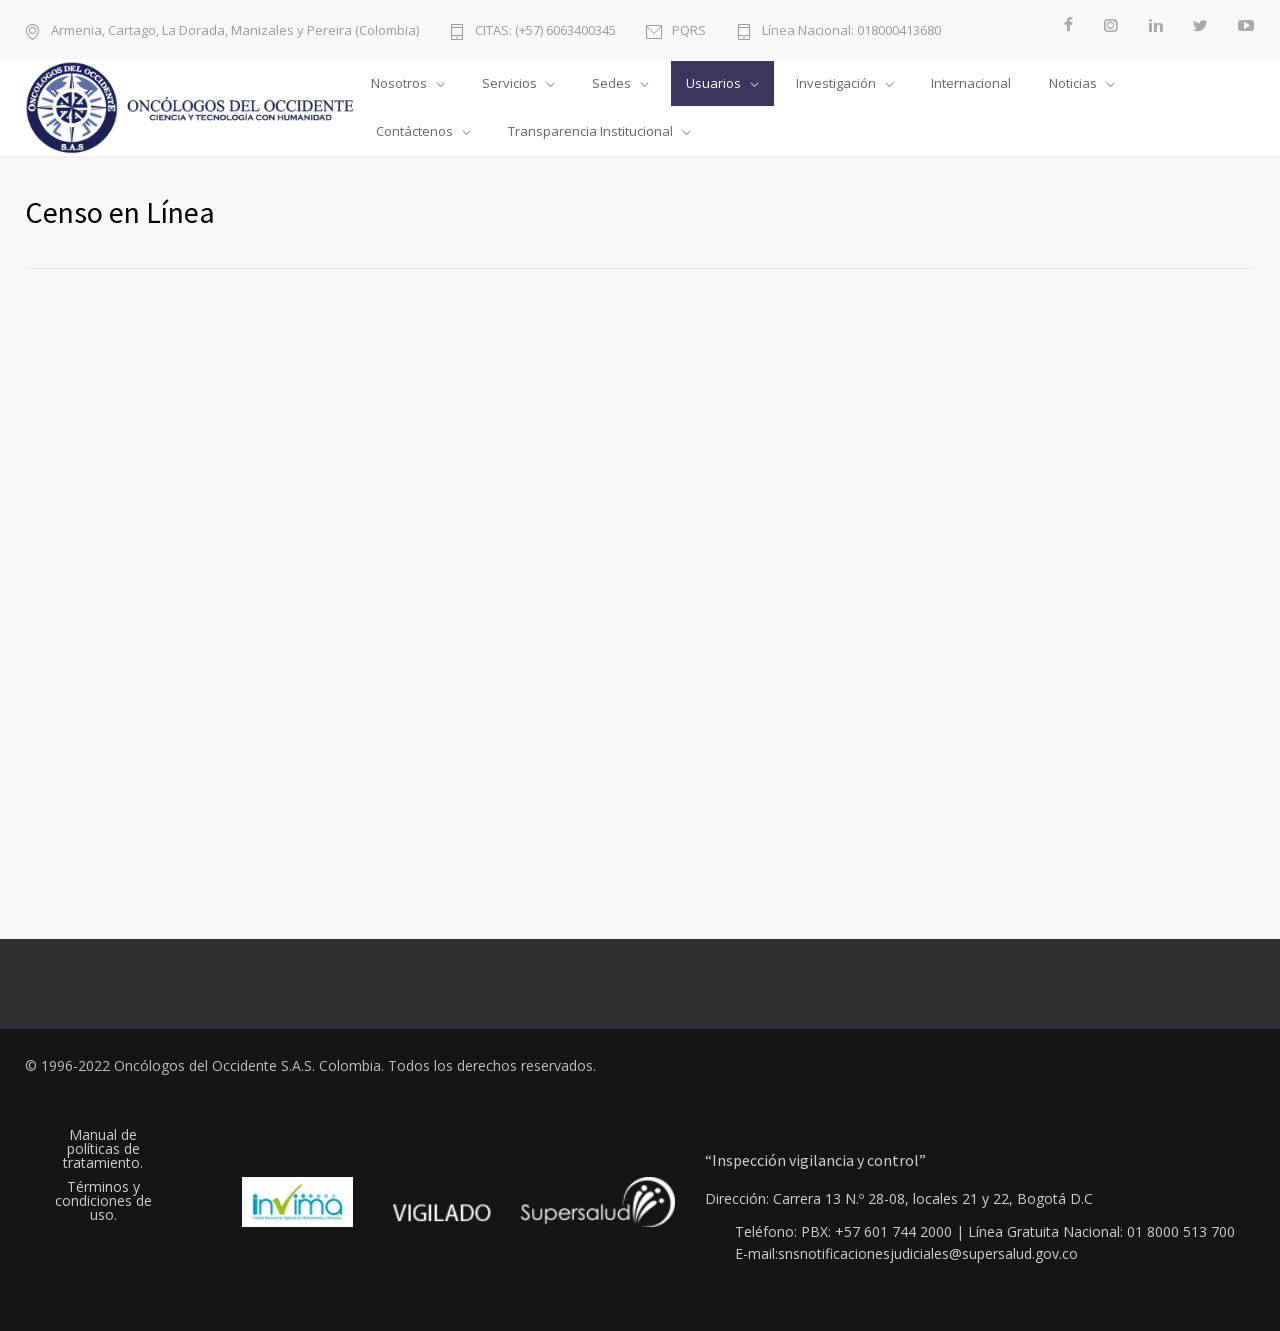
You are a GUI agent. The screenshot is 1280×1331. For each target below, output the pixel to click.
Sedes (611, 83)
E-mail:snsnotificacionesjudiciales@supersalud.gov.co (906, 1254)
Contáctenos (414, 131)
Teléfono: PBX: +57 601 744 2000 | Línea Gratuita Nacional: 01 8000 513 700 (985, 1232)
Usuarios (713, 83)
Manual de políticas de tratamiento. (103, 1149)
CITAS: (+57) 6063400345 (545, 30)
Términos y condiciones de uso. (103, 1201)
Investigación (836, 83)
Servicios (509, 83)
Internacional (971, 83)
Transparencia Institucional (590, 131)
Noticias (1073, 83)
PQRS (689, 30)
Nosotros (399, 83)
